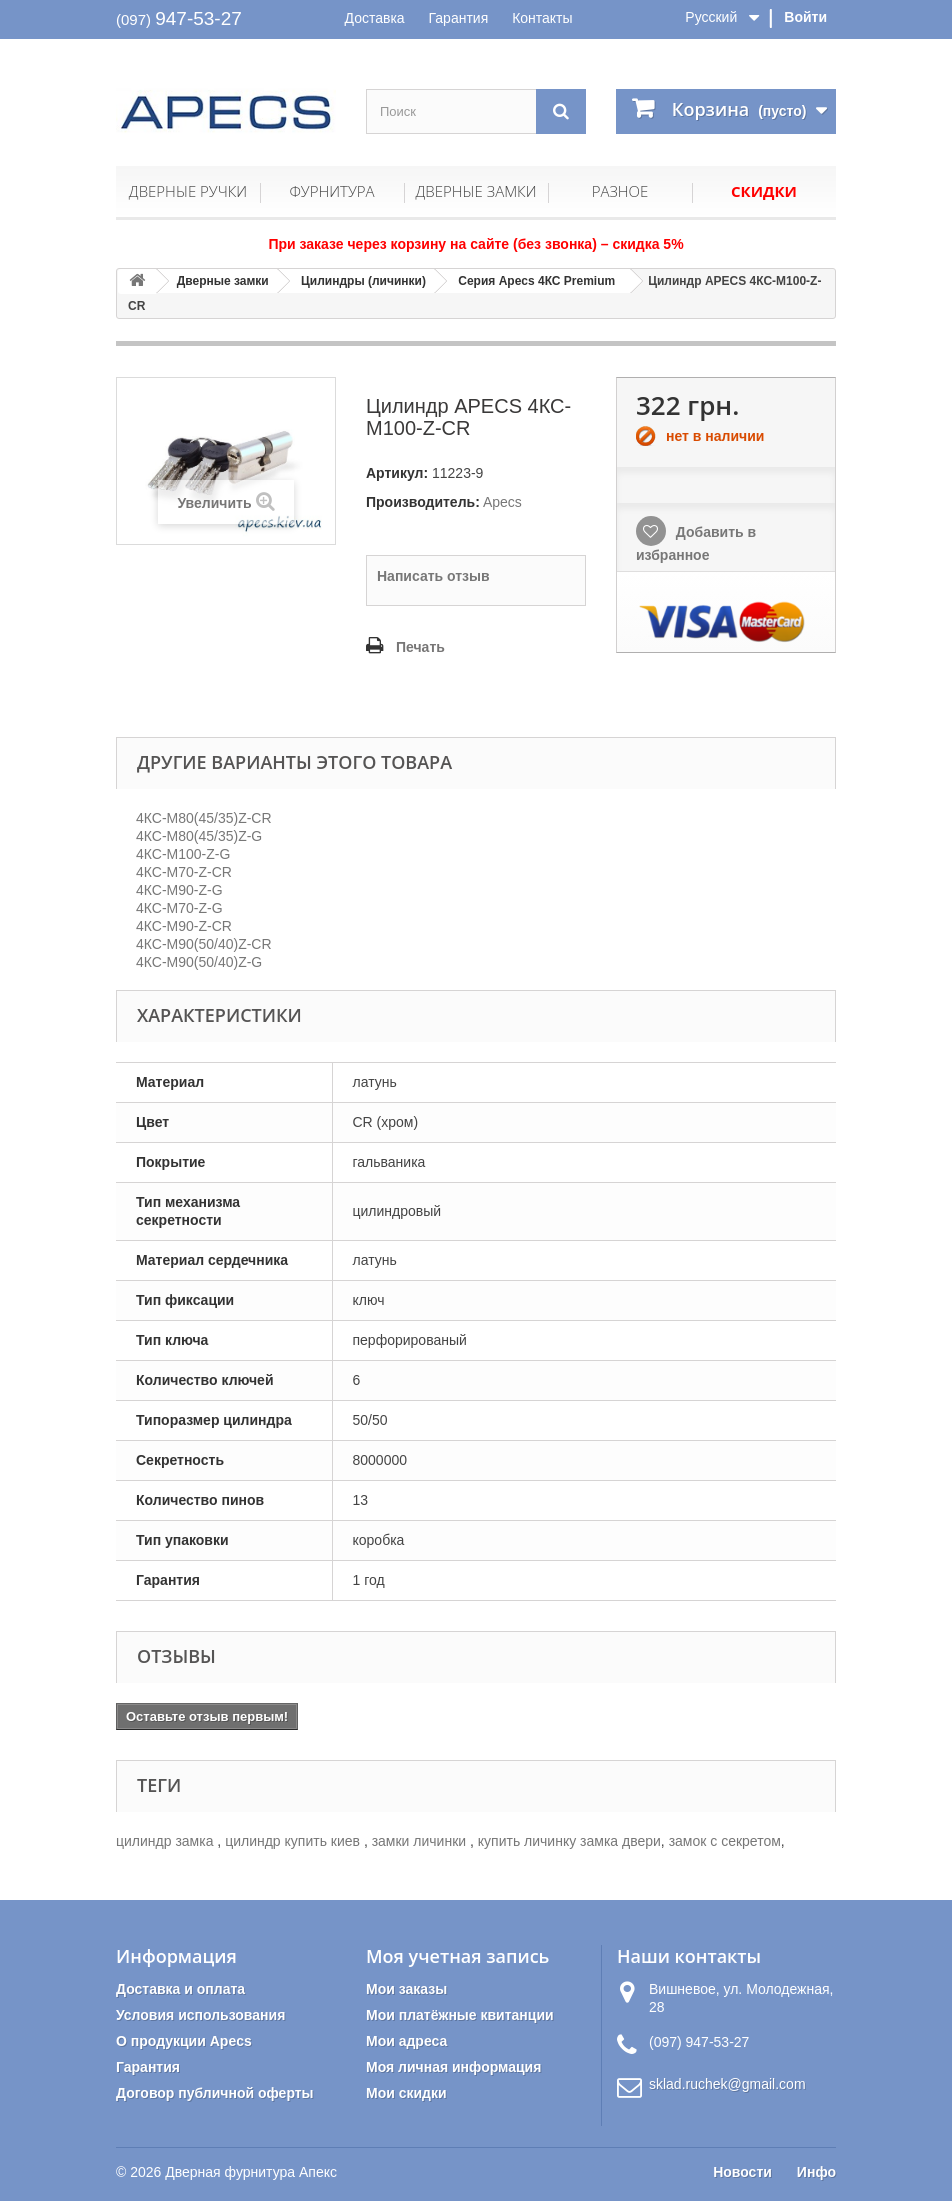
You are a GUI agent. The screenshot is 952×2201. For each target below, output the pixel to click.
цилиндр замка (166, 1841)
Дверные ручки (188, 191)
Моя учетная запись (457, 1956)
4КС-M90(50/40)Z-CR (204, 944)
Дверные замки (476, 191)
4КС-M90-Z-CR (184, 926)
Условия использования (200, 2015)
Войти (805, 17)
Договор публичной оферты (215, 2093)
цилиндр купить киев (294, 1841)
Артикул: (397, 473)
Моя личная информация (453, 2067)
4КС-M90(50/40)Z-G (199, 962)
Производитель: (423, 502)
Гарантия (459, 18)
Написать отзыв (433, 576)
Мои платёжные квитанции (460, 2015)
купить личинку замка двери (569, 1841)
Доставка (375, 18)
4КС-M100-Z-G (183, 854)
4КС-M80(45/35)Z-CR (204, 818)
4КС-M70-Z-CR (184, 872)
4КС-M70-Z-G (179, 908)
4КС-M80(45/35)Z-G (199, 836)
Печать (420, 647)
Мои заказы (406, 1989)
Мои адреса (406, 2041)
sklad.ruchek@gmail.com (727, 2084)
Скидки (764, 191)
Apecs (502, 502)
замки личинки (421, 1841)
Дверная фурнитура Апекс (251, 2172)
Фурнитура (331, 191)
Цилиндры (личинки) (363, 281)
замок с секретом (725, 1841)
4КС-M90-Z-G (179, 890)
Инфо (816, 2172)
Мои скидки (406, 2093)
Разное (620, 191)
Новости (742, 2172)
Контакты (542, 18)
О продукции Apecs (184, 2041)
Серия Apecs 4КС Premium (536, 281)
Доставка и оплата (180, 1989)
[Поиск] (561, 111)
